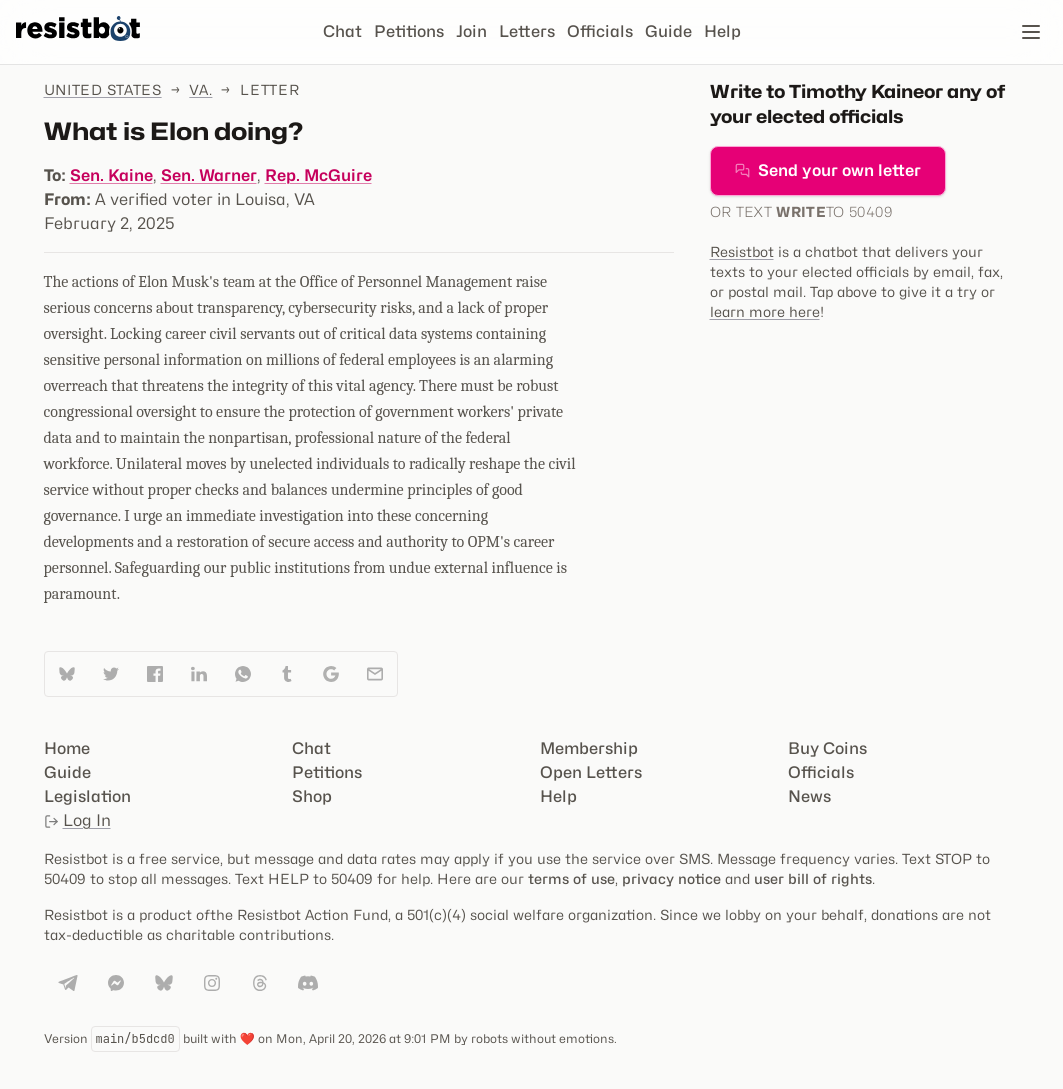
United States (103, 89)
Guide (668, 31)
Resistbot (742, 251)
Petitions (409, 31)
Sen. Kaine (111, 175)
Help (722, 31)
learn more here (765, 311)
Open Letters (591, 772)
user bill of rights (813, 878)
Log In (77, 820)
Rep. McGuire (318, 175)
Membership (589, 748)
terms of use (571, 878)
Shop (312, 796)
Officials (600, 31)
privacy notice (671, 878)
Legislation (87, 796)
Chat (342, 31)
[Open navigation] (1031, 32)
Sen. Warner (209, 175)
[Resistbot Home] (78, 48)
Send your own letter (828, 170)
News (809, 796)
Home (67, 748)
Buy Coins (827, 748)
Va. (200, 89)
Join (471, 31)
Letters (527, 31)
